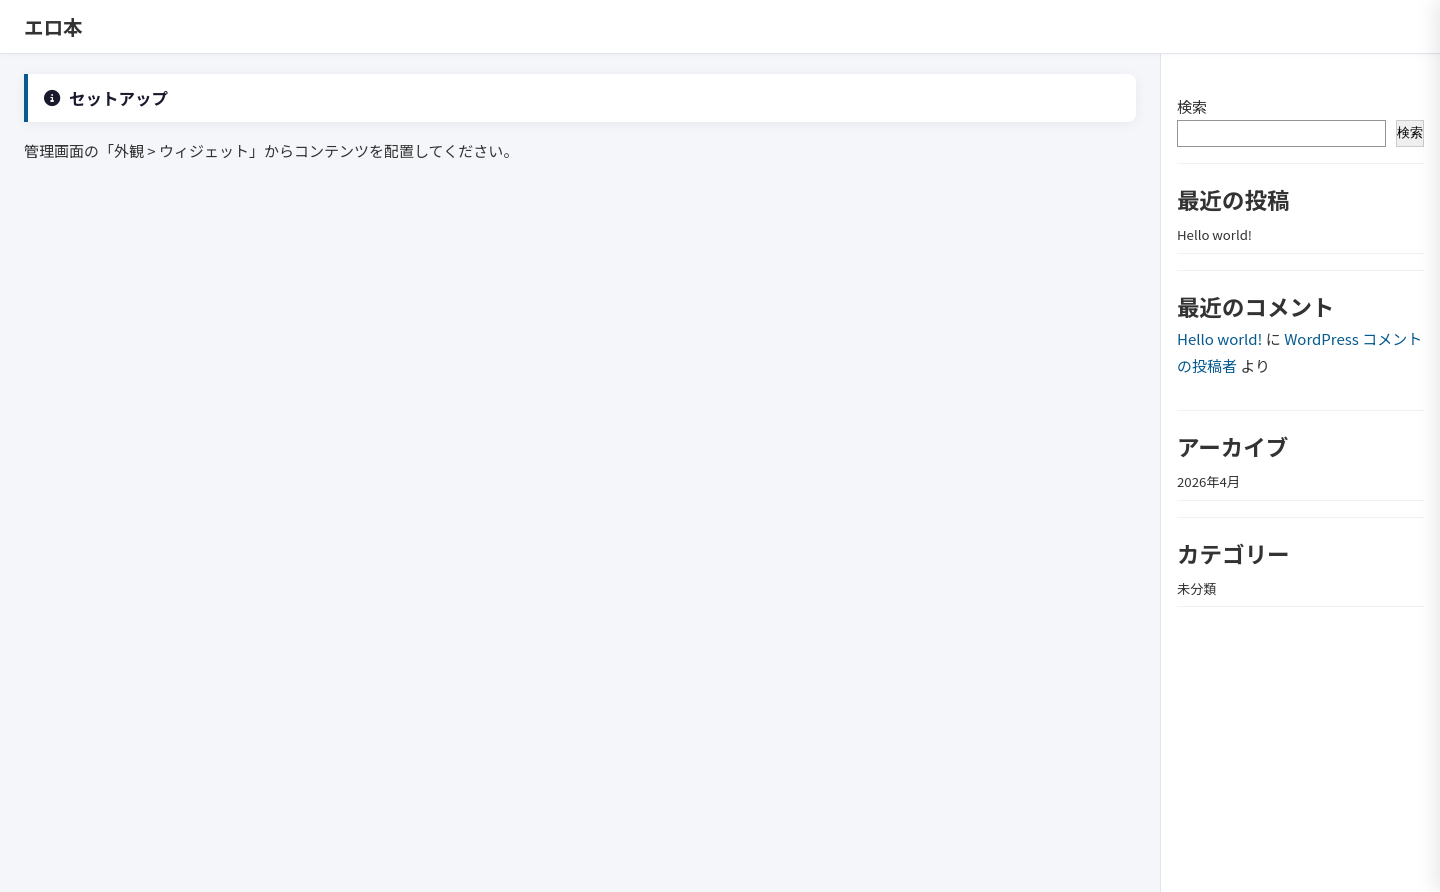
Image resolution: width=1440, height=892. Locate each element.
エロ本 (53, 26)
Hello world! (1214, 234)
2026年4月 (1208, 481)
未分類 (1197, 588)
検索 (1192, 106)
